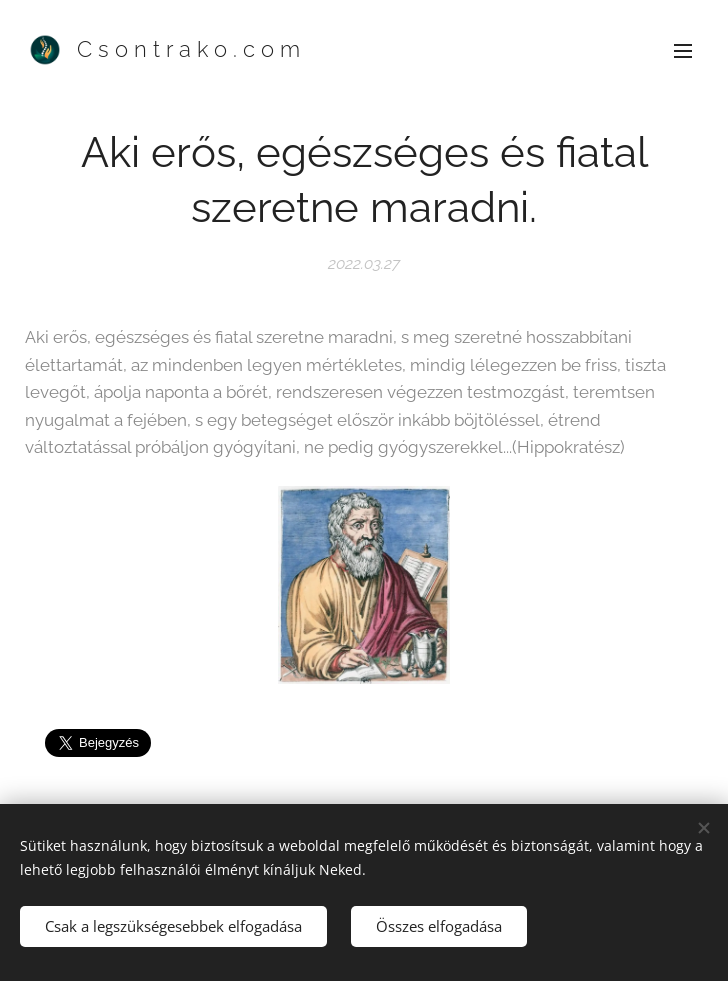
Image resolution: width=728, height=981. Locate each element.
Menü (683, 51)
